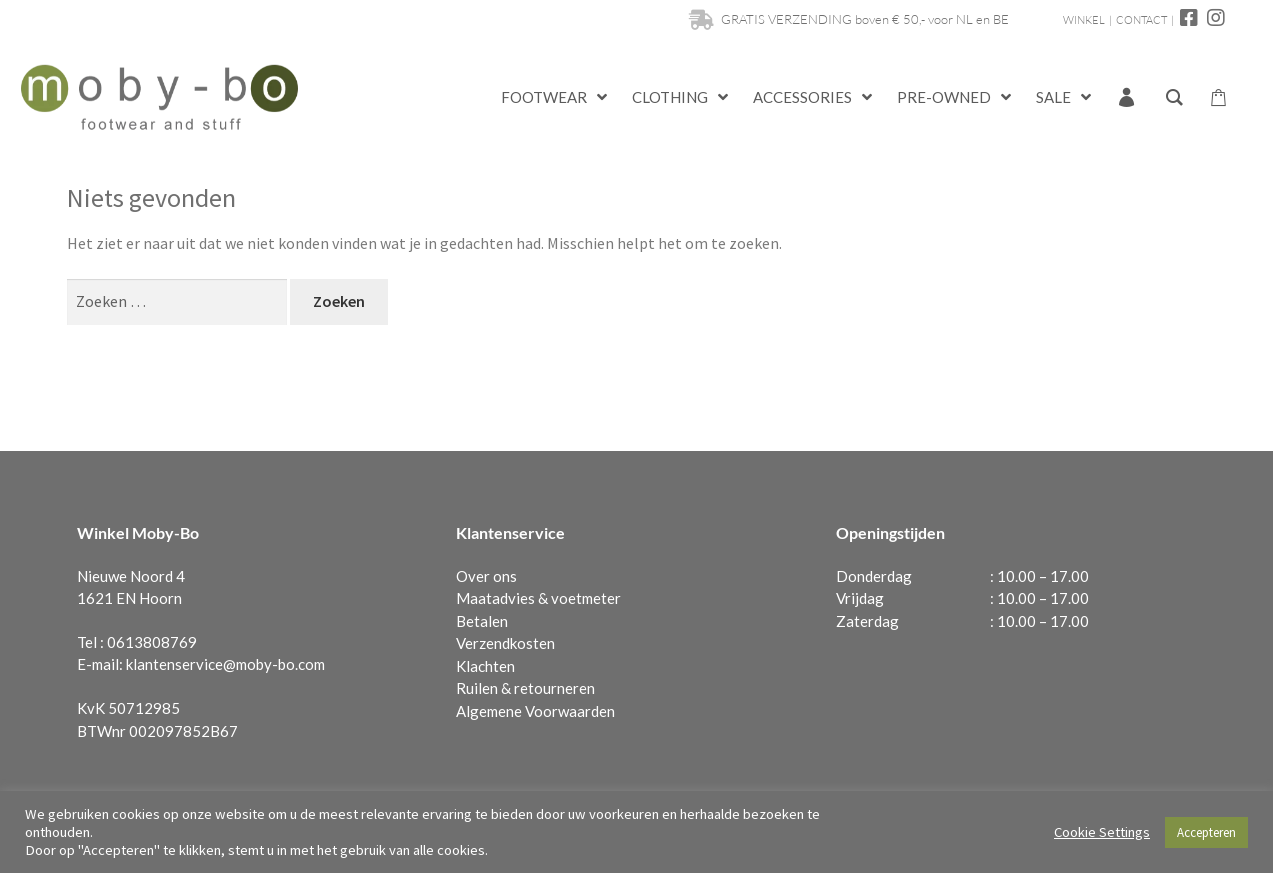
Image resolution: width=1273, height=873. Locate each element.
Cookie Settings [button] (1102, 832)
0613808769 (152, 642)
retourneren (554, 688)
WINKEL (1084, 20)
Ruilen (477, 688)
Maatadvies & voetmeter (538, 598)
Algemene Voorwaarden (535, 711)
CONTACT (1141, 20)
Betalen (482, 621)
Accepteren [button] (1206, 832)
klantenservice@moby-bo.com (225, 664)
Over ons (486, 576)
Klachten (485, 666)
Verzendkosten (505, 643)
